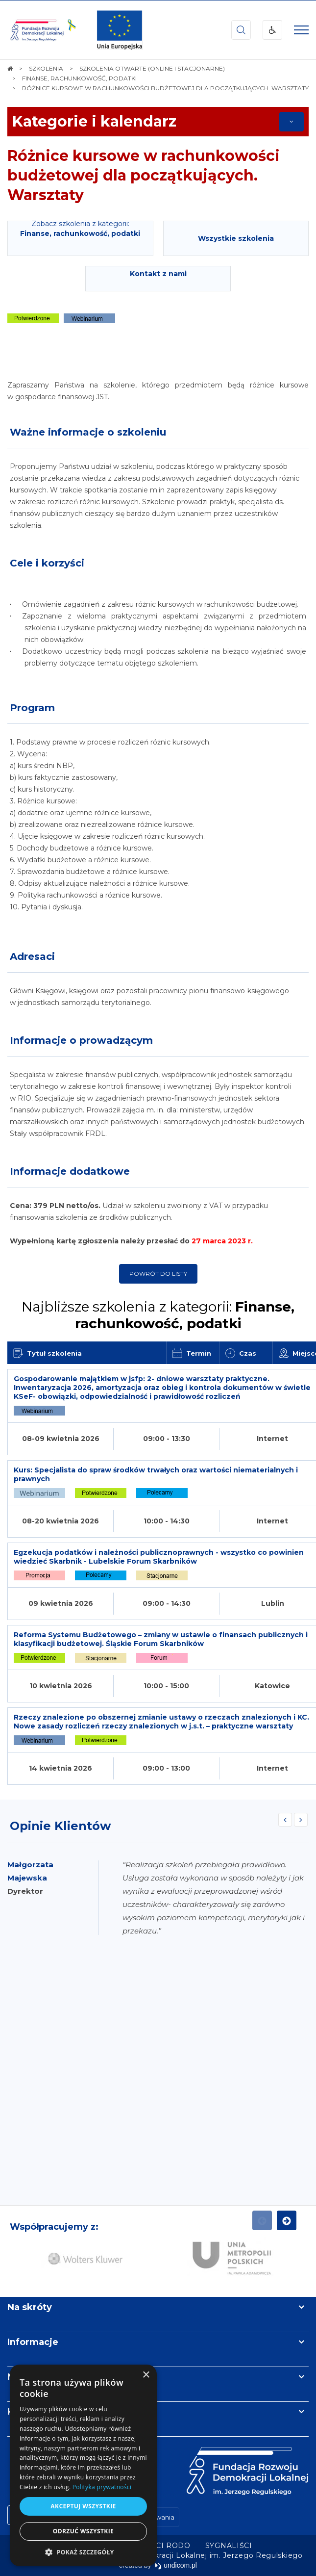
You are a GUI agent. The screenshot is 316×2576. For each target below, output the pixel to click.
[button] (83, 2551)
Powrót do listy (158, 1273)
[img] (119, 29)
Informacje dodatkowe (70, 1171)
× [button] (145, 2375)
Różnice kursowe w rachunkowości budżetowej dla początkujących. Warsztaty (143, 175)
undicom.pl (175, 2565)
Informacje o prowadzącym (81, 1040)
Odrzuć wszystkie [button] (83, 2531)
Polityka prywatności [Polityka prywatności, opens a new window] (102, 2487)
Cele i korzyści (47, 563)
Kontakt (26, 2411)
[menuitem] (228, 2545)
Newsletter (33, 2376)
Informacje (32, 2342)
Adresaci (32, 956)
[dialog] (83, 2465)
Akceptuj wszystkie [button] (83, 2506)
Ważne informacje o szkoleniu (88, 432)
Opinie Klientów (60, 1826)
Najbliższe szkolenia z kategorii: (158, 1315)
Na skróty (29, 2307)
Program (32, 708)
